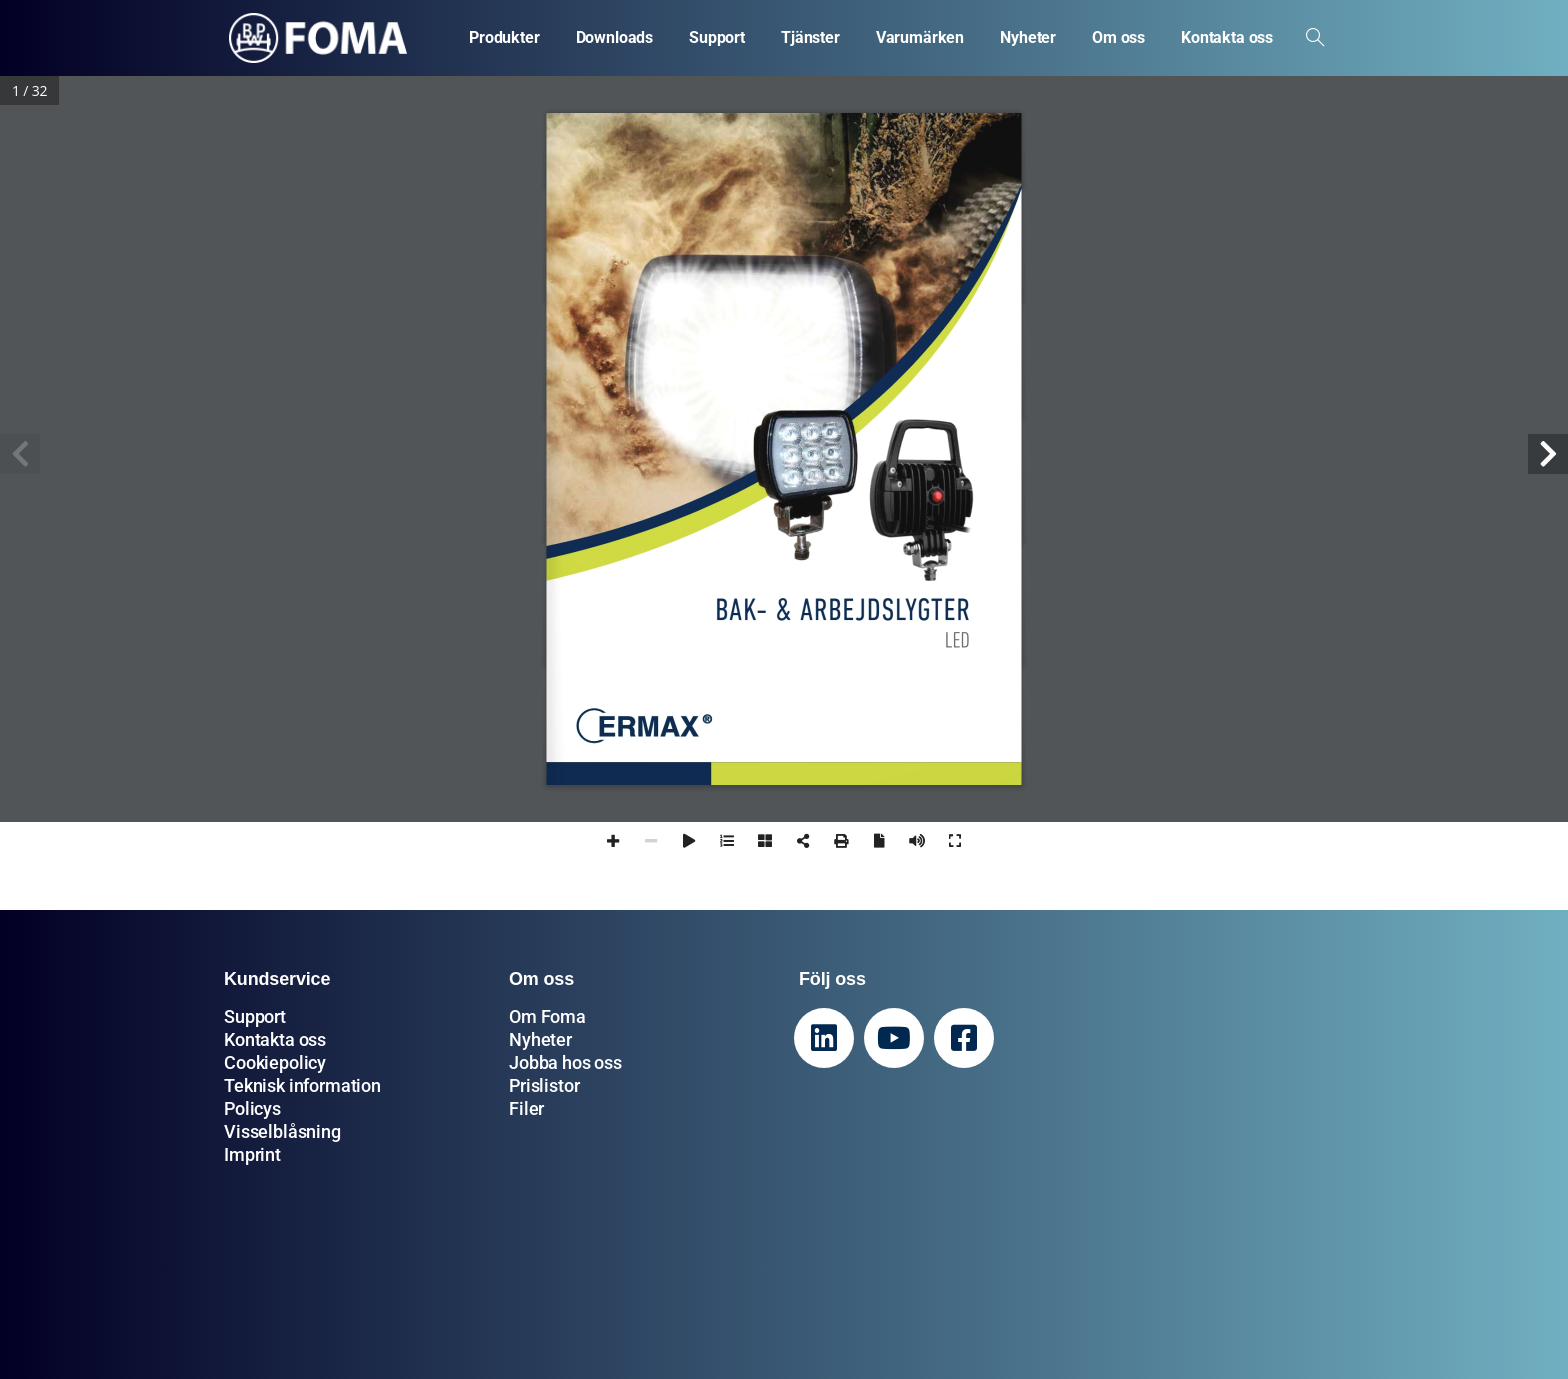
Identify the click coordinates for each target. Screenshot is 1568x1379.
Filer (526, 1108)
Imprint (252, 1154)
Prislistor (544, 1085)
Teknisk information (302, 1085)
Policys (252, 1108)
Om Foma (547, 1016)
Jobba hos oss (565, 1062)
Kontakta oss (275, 1039)
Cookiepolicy (275, 1062)
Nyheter (540, 1039)
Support (255, 1016)
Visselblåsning (282, 1131)
